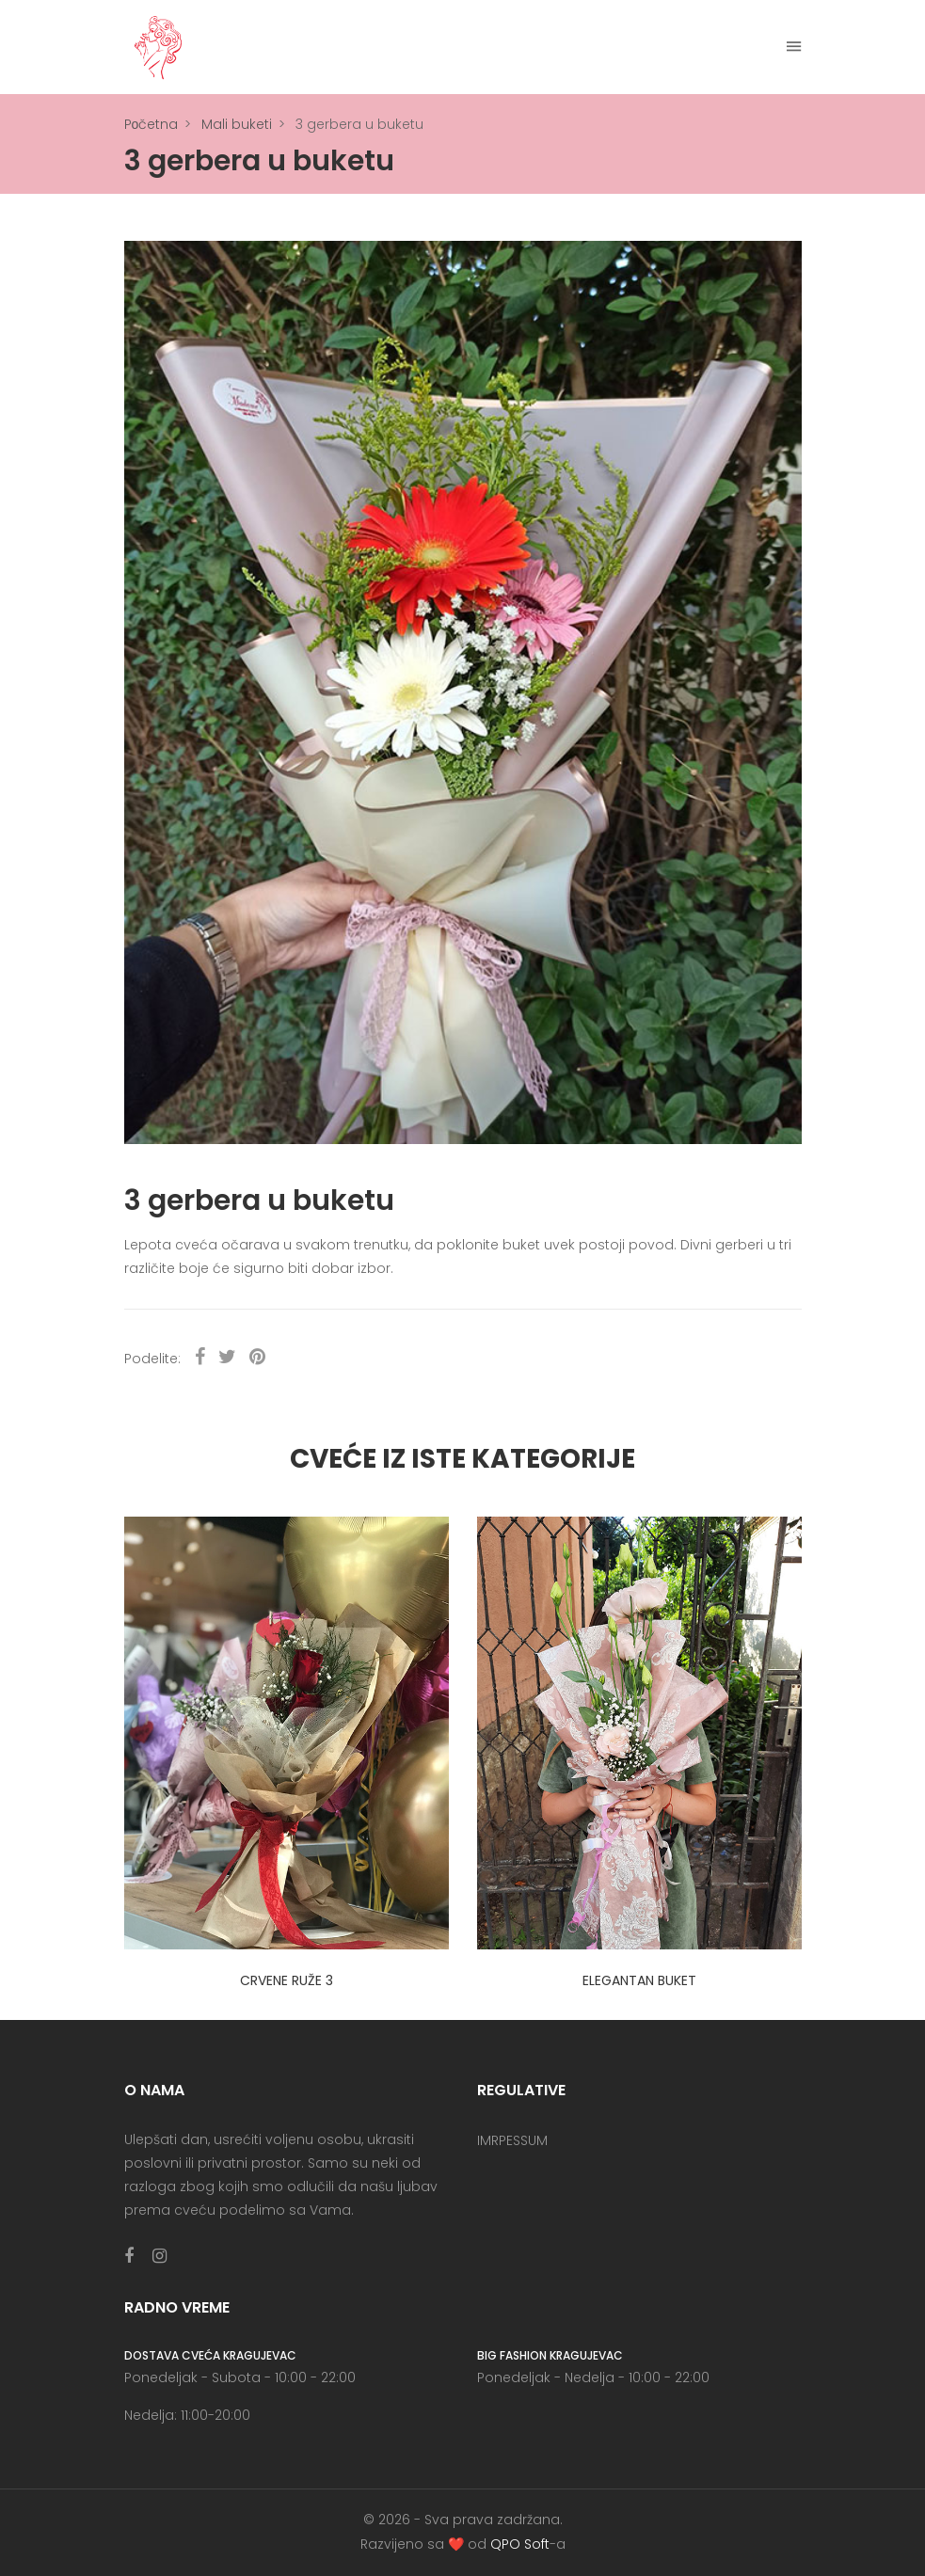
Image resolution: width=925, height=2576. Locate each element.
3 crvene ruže (286, 1980)
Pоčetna (151, 124)
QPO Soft (520, 2544)
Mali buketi (236, 124)
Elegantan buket (639, 1980)
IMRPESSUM (512, 2140)
